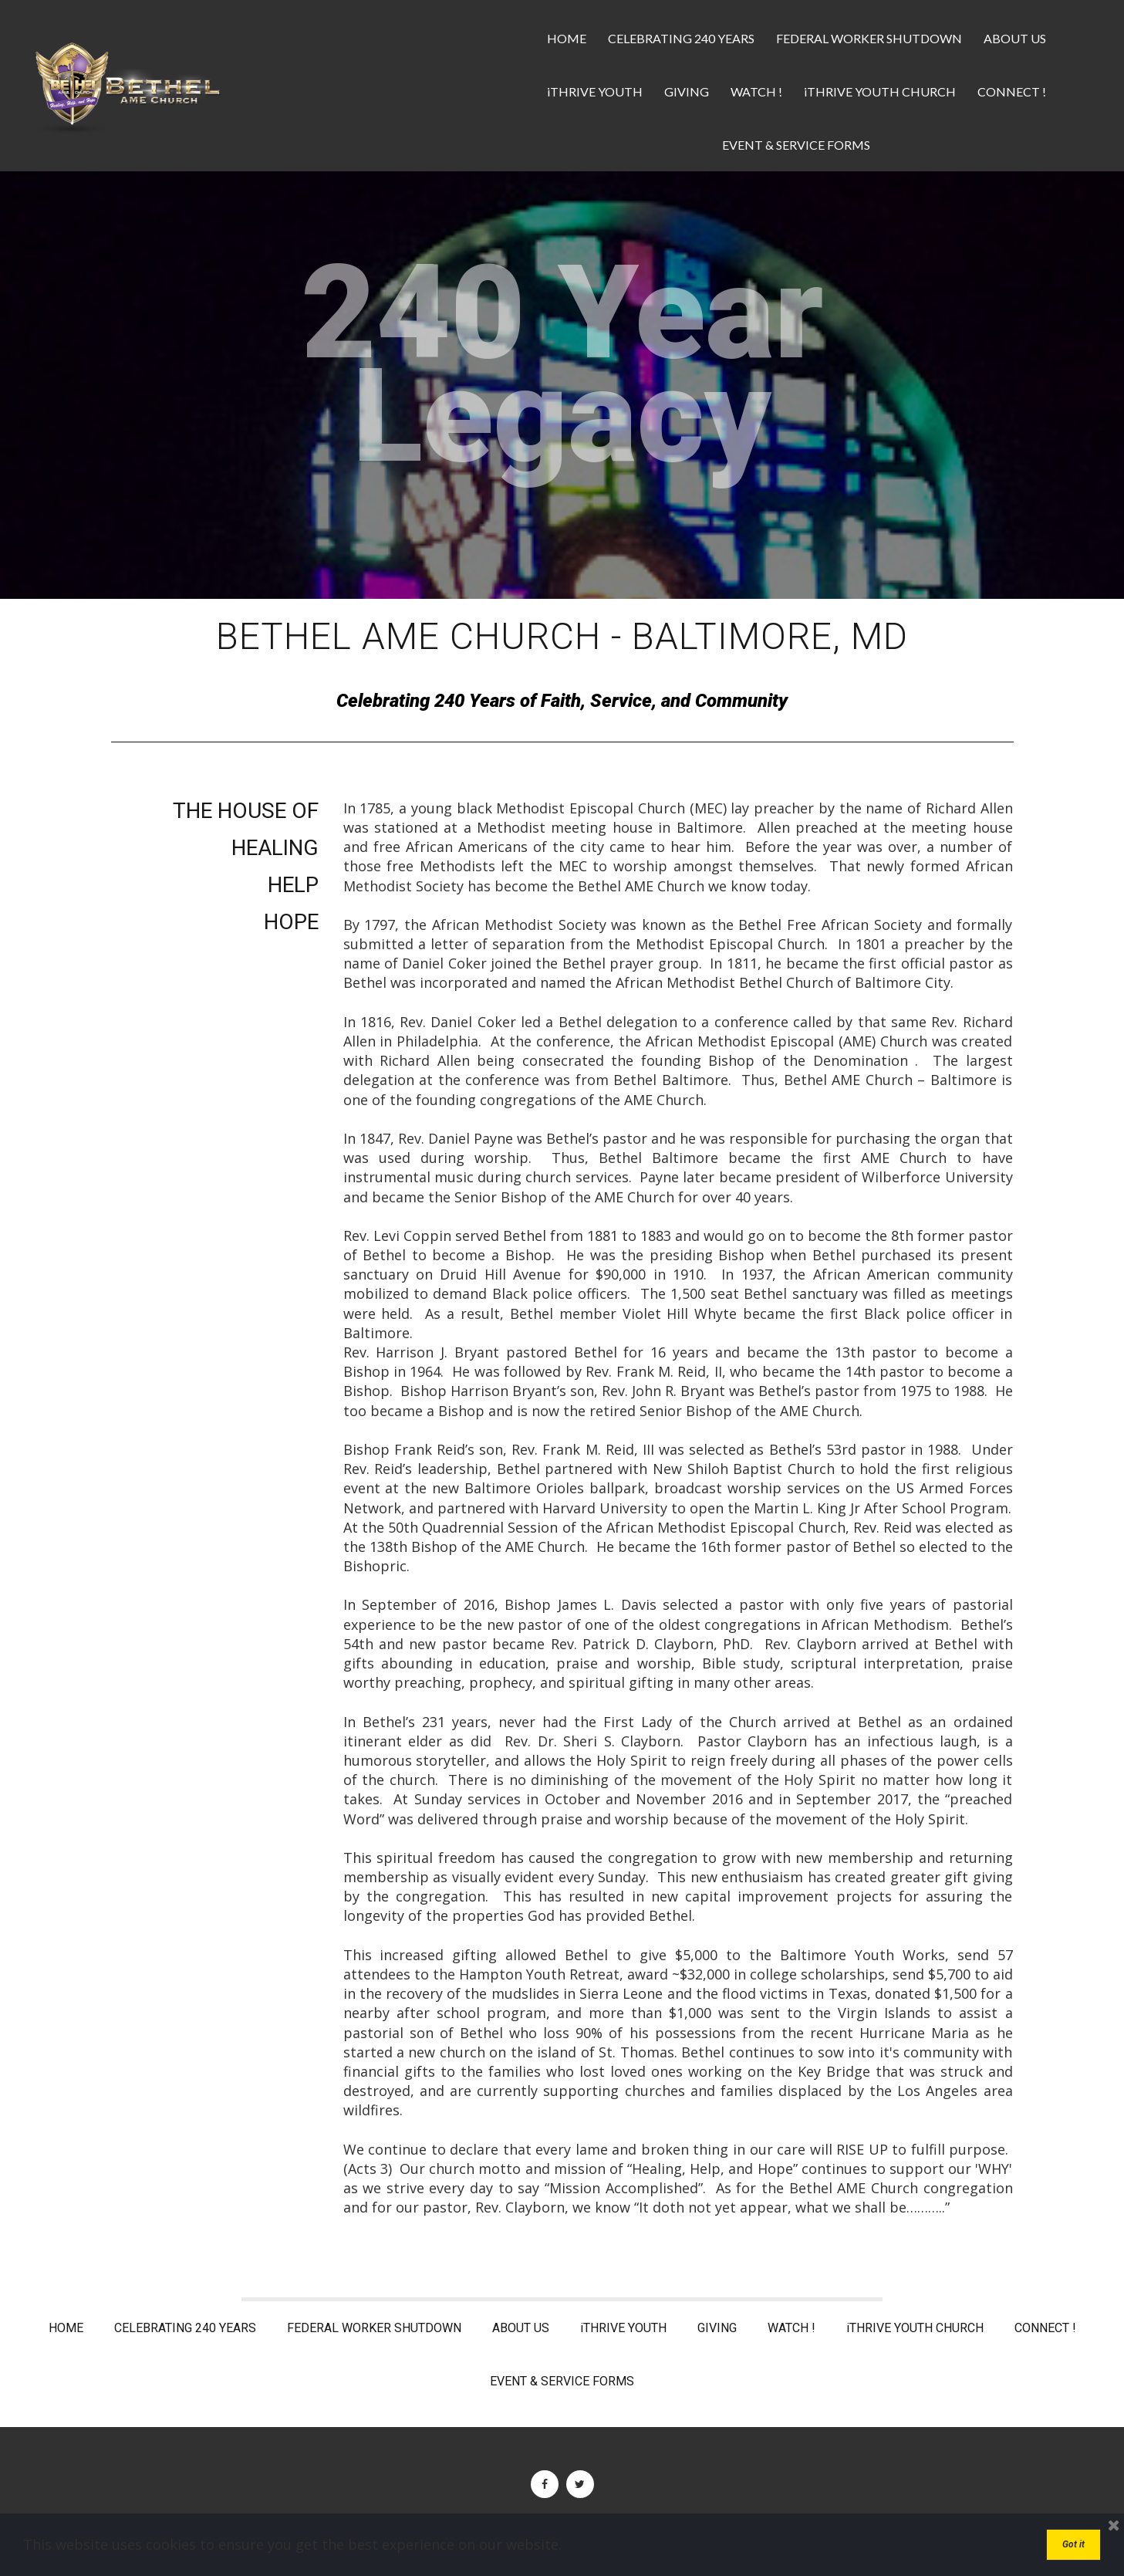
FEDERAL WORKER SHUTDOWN (869, 38)
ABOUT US (1015, 38)
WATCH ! (756, 91)
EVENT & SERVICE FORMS (796, 144)
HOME (566, 38)
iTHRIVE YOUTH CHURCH (880, 91)
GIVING (686, 91)
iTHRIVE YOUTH (595, 91)
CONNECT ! (1011, 91)
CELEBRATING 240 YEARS (681, 38)
